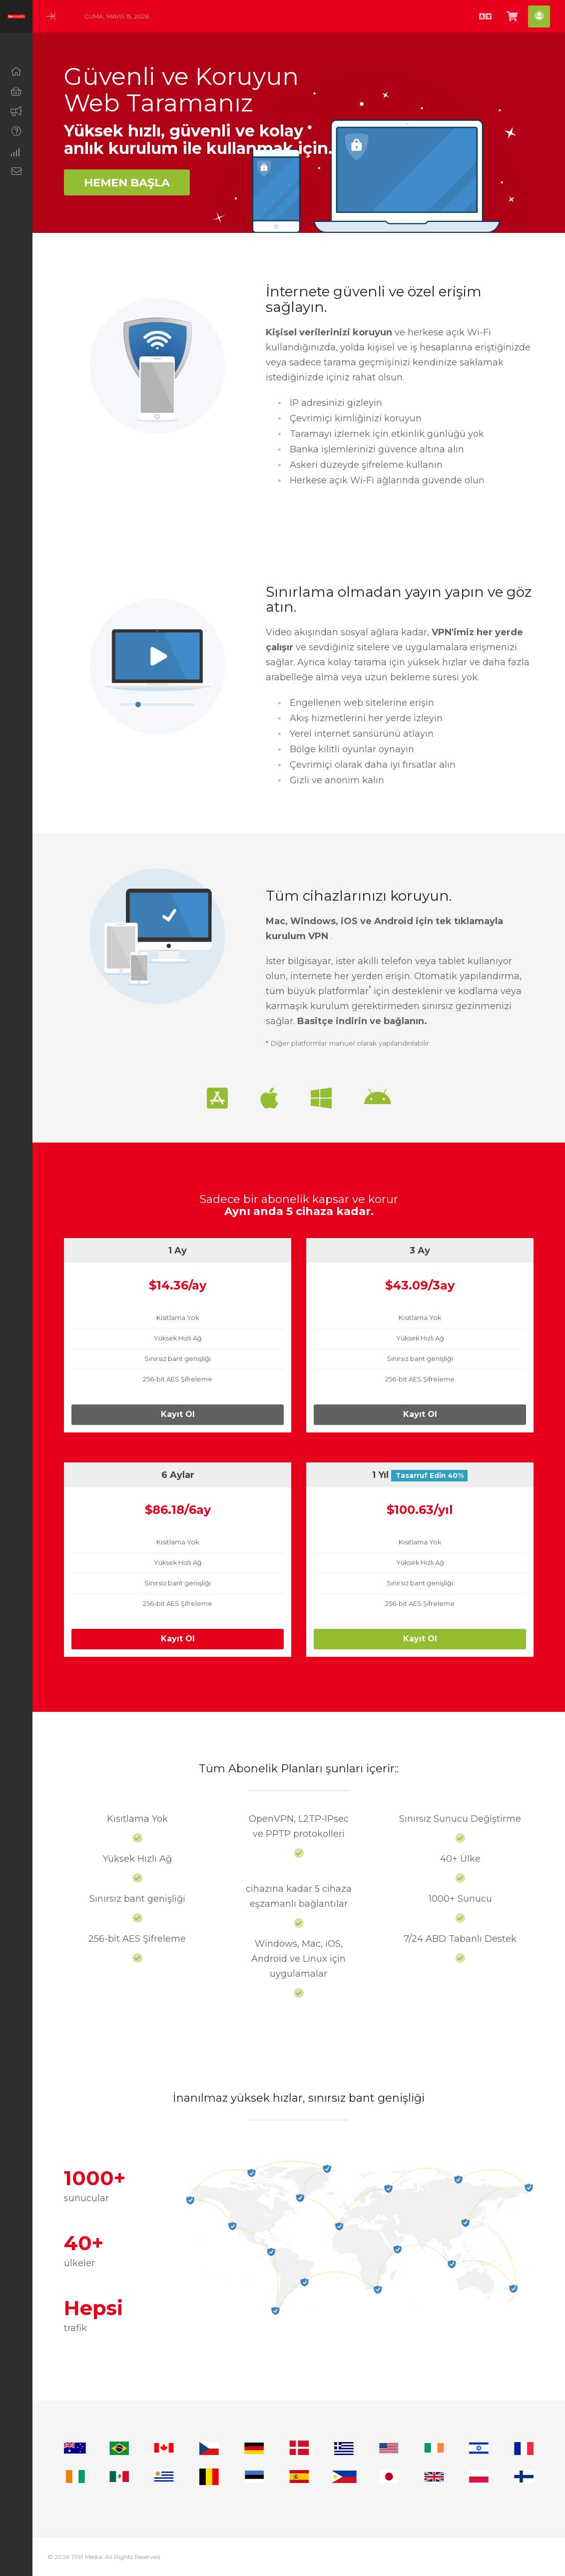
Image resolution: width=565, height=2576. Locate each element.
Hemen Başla (127, 182)
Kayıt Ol (178, 1414)
